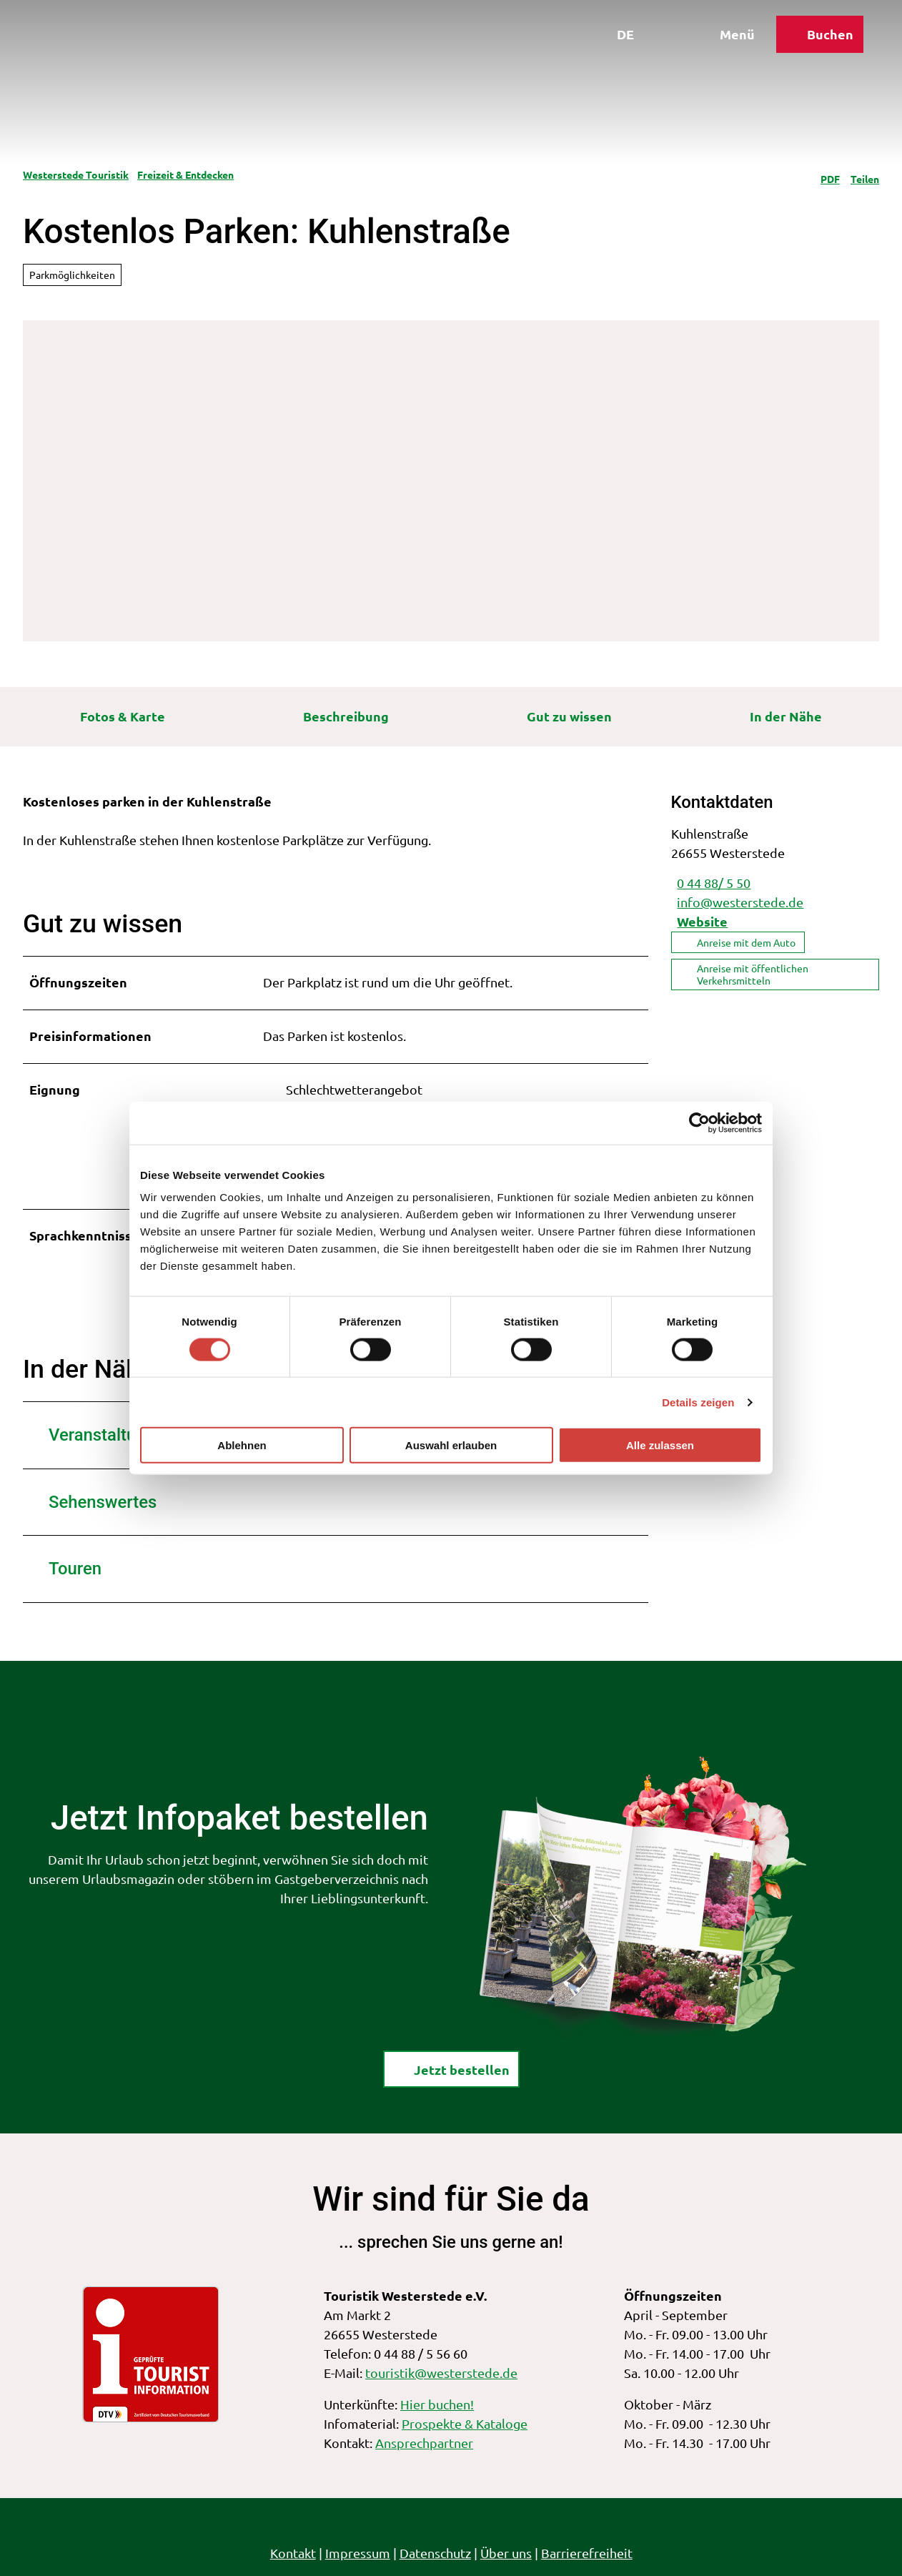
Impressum (357, 2552)
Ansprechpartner (424, 2442)
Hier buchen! (437, 2404)
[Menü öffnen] (720, 41)
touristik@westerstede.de (441, 2372)
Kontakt (293, 2552)
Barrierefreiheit (587, 2552)
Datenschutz (435, 2552)
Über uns (506, 2552)
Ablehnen (241, 1445)
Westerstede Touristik (76, 174)
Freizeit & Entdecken (185, 174)
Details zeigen (698, 1402)
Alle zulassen (660, 1445)
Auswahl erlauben (451, 1445)
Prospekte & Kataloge (464, 2423)
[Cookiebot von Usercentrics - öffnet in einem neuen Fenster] (699, 1122)
